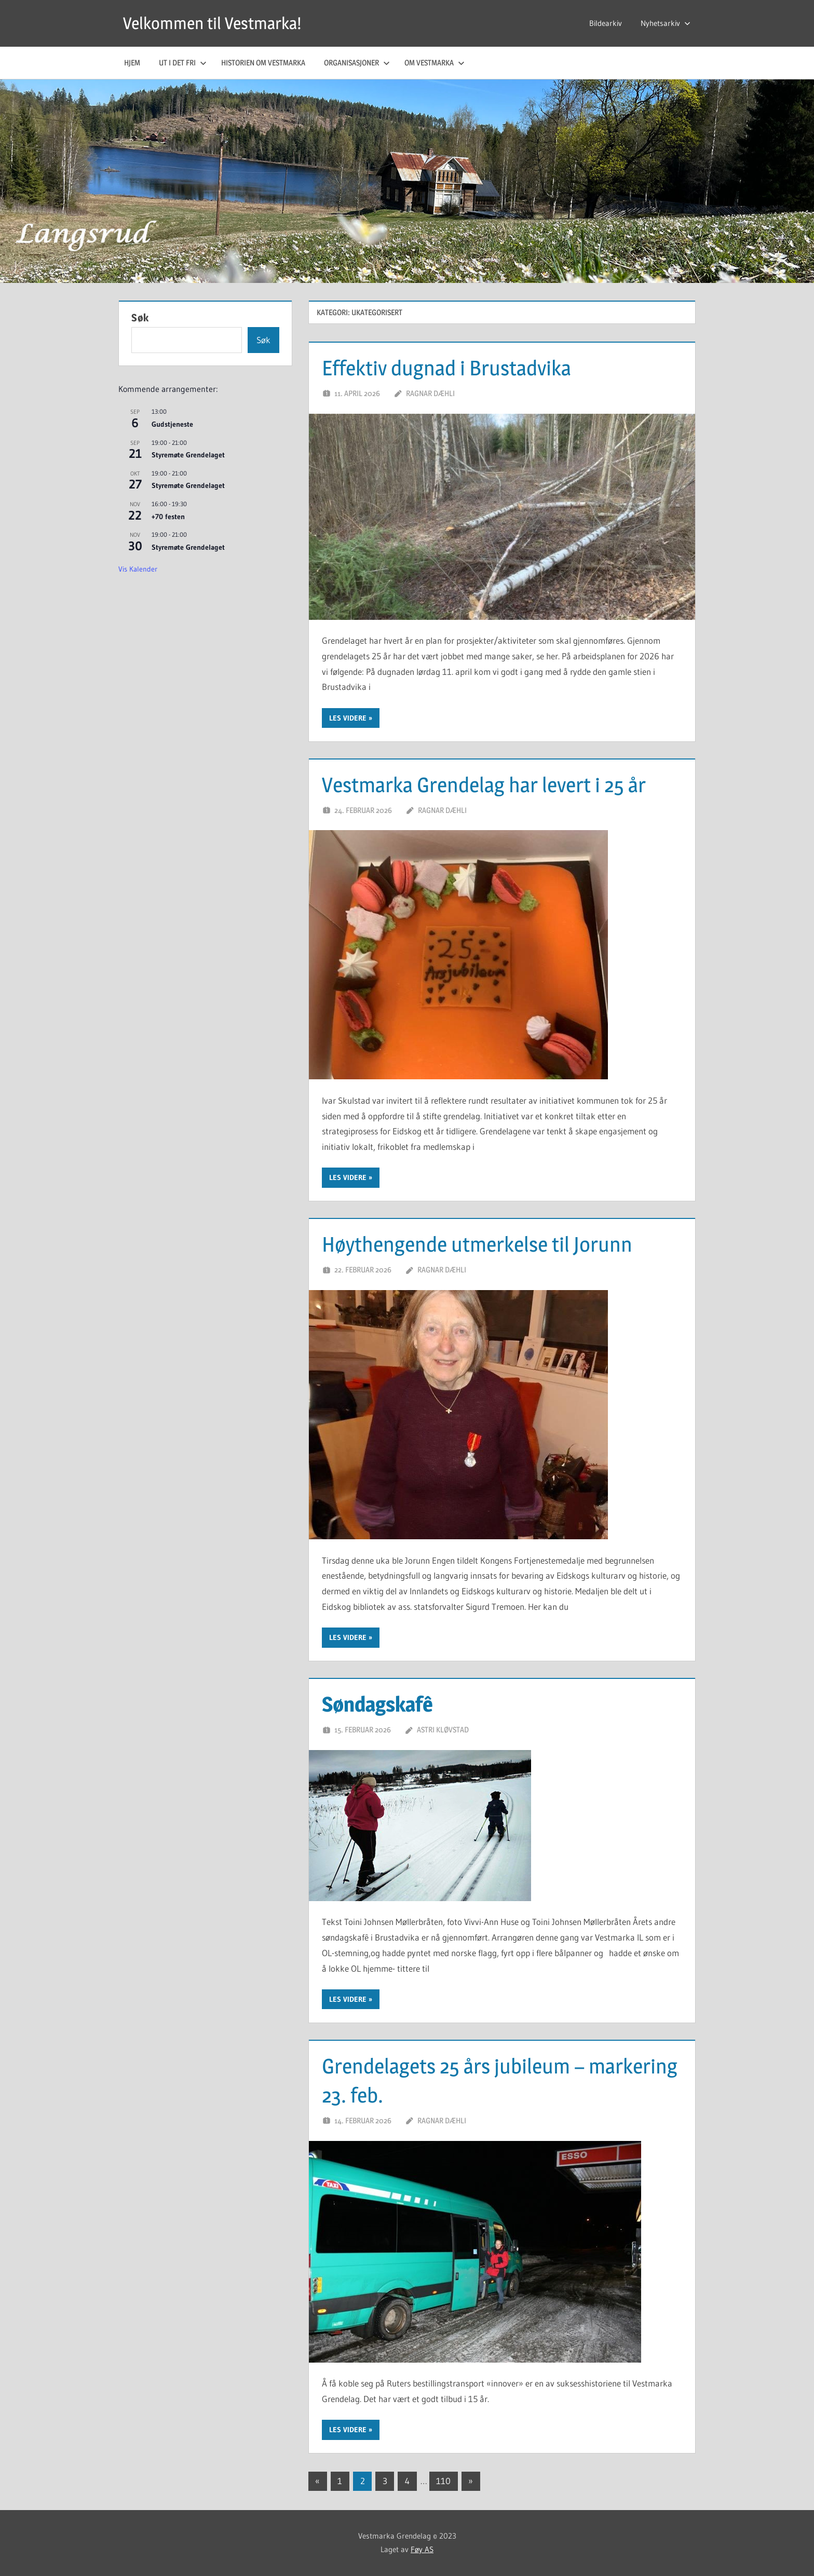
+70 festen (168, 516)
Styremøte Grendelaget (188, 454)
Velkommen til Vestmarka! (212, 23)
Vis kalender (137, 569)
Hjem (132, 62)
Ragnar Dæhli (430, 393)
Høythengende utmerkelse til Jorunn (477, 1244)
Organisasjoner (357, 62)
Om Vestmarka (434, 62)
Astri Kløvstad (443, 1729)
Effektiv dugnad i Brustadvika (446, 368)
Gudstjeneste (172, 424)
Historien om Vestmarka (263, 62)
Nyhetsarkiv (665, 23)
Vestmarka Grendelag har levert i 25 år (484, 784)
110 (443, 2480)
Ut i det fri (183, 62)
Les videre (348, 718)
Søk (140, 317)
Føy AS (422, 2549)
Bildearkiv (605, 23)
